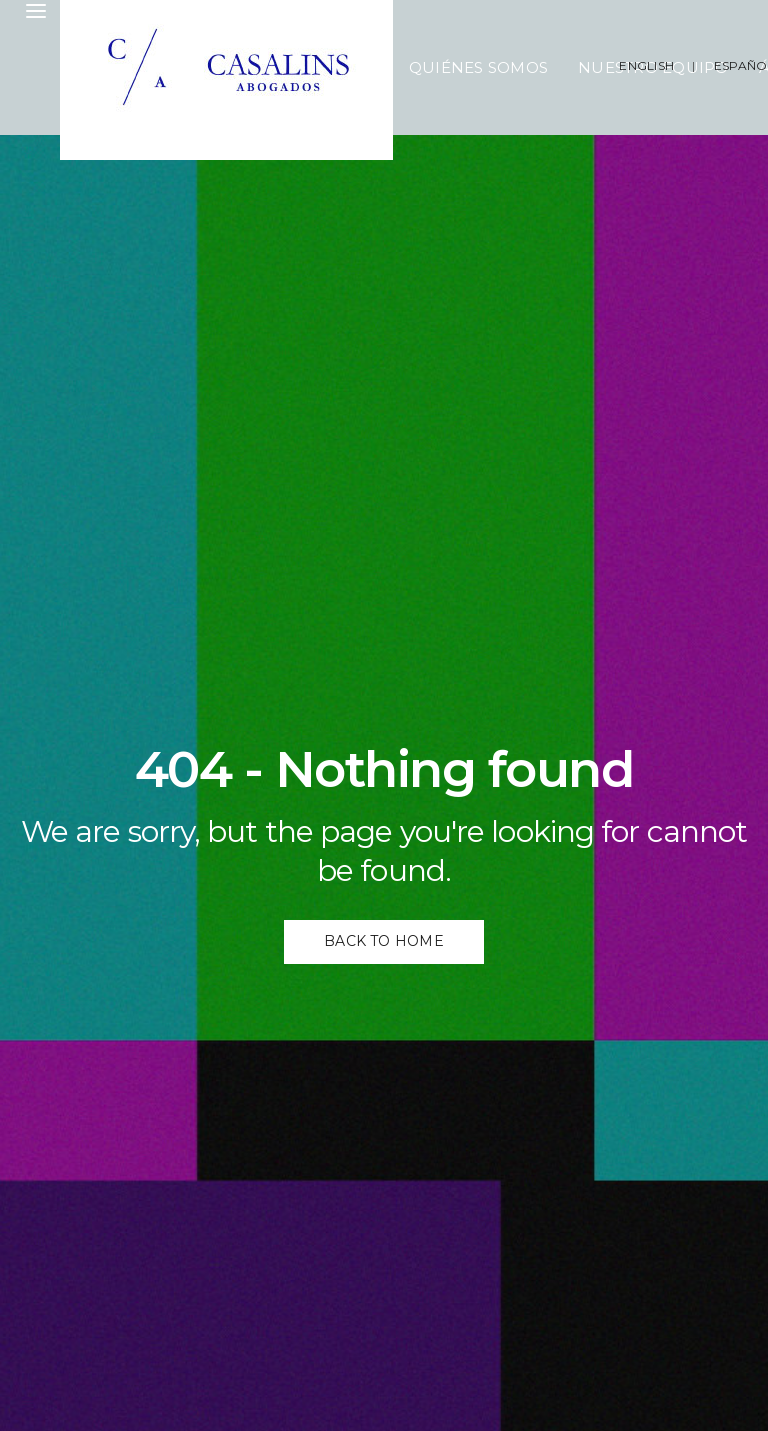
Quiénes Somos (478, 67)
